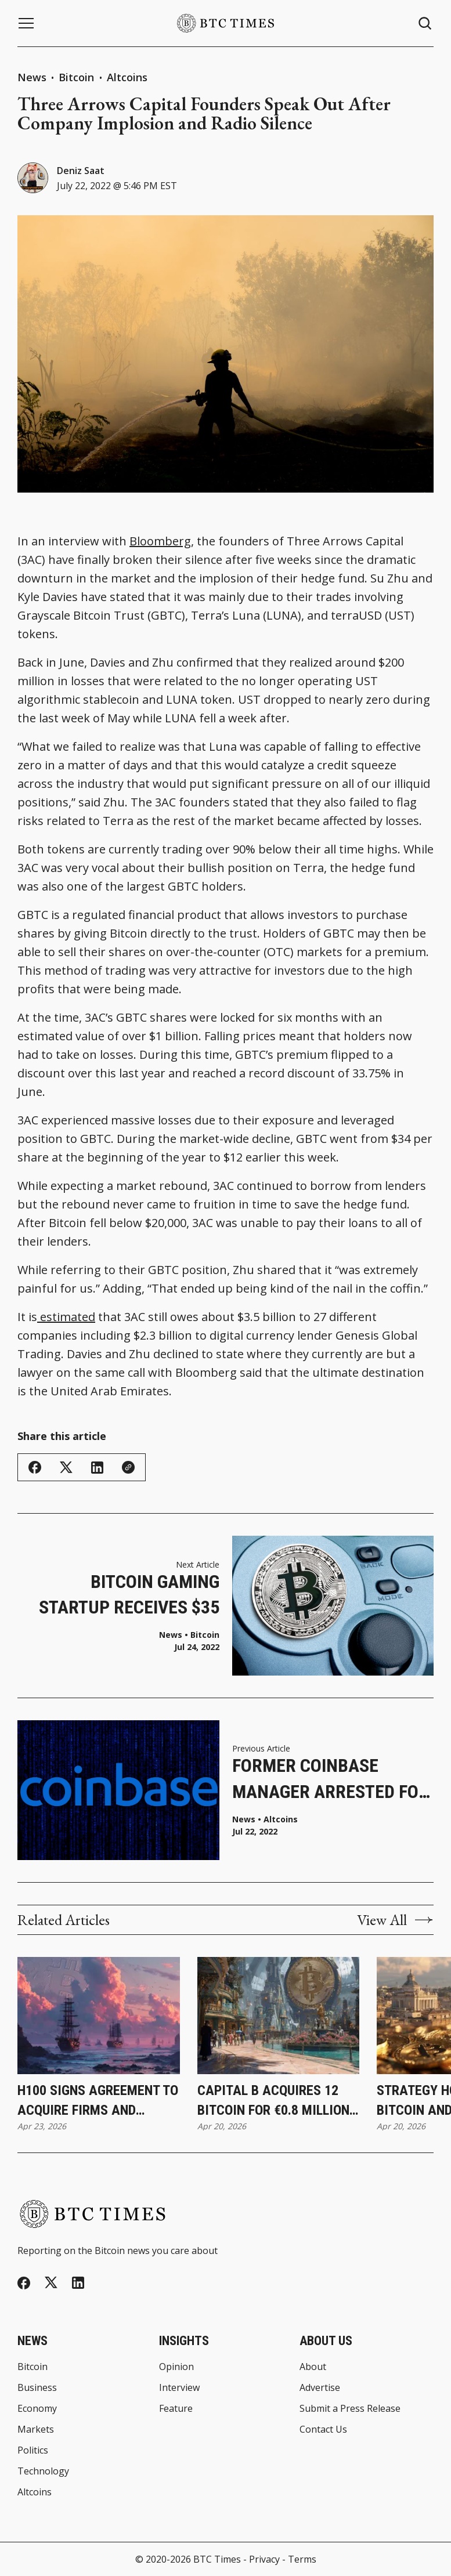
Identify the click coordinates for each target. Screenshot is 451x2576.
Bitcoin (78, 77)
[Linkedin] (78, 2283)
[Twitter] (51, 2283)
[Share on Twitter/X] (66, 1467)
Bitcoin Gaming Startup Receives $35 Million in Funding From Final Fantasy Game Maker (129, 1596)
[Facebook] (23, 2283)
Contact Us (323, 2429)
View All (395, 1919)
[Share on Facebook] (34, 1467)
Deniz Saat (80, 170)
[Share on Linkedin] (97, 1467)
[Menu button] (26, 23)
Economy (37, 2408)
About (313, 2366)
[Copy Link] (128, 1467)
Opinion (176, 2366)
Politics (32, 2450)
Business (37, 2387)
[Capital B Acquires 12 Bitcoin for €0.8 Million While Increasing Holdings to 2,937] (278, 2015)
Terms (302, 2559)
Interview (179, 2387)
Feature (176, 2408)
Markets (35, 2429)
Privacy (264, 2559)
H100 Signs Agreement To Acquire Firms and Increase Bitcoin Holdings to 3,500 (97, 2101)
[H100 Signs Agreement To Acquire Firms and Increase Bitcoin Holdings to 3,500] (98, 2015)
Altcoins (127, 77)
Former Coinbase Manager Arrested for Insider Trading (330, 1779)
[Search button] (425, 23)
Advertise (320, 2387)
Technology (43, 2471)
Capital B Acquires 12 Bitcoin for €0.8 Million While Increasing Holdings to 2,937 (273, 2101)
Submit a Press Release (350, 2408)
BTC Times (217, 2559)
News (31, 77)
